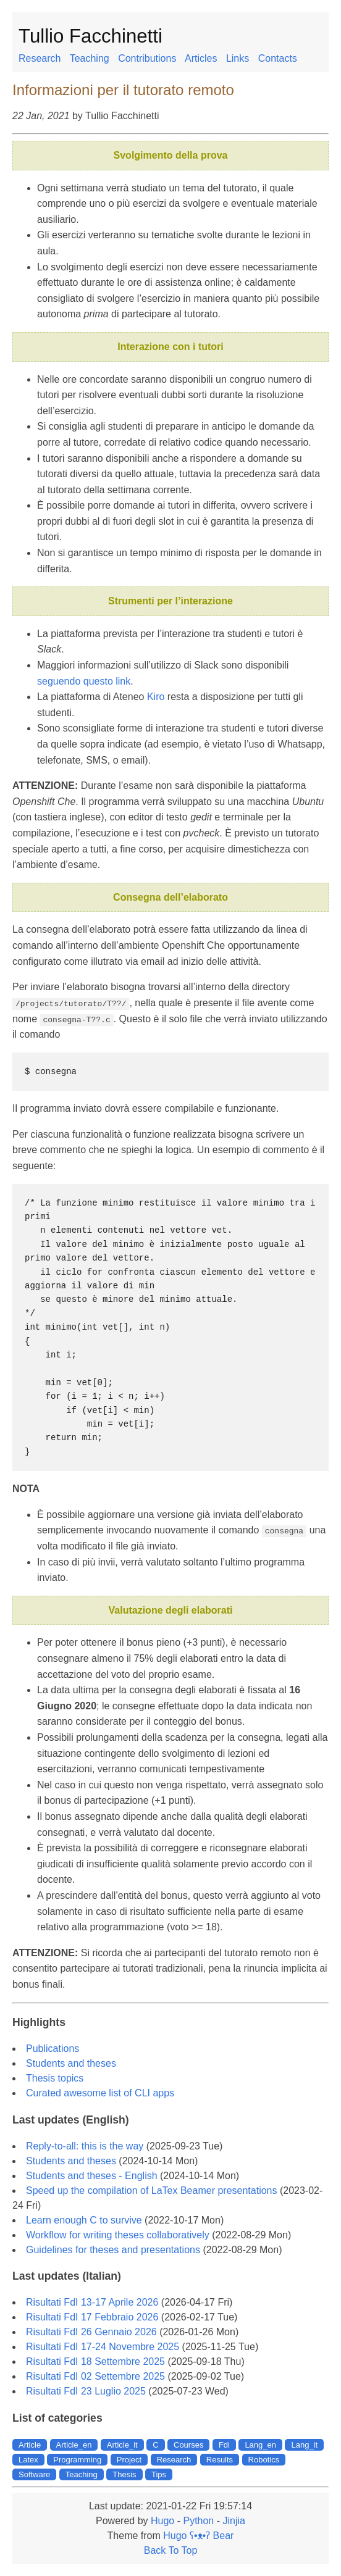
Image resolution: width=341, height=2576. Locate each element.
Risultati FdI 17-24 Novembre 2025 (102, 2346)
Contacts (277, 58)
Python (198, 2520)
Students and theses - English (92, 2175)
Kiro (155, 696)
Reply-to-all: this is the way (84, 2145)
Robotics (264, 2459)
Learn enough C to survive (84, 2219)
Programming (77, 2459)
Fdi (224, 2444)
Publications (52, 2048)
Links (237, 58)
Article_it (122, 2444)
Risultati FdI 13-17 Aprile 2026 (92, 2302)
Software (34, 2473)
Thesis (124, 2473)
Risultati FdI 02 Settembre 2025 (95, 2376)
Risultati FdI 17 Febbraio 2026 (92, 2317)
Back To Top (171, 2550)
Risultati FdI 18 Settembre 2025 (95, 2361)
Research (40, 58)
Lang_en (260, 2444)
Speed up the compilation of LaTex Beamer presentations (151, 2190)
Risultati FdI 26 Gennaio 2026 (91, 2332)
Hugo (162, 2520)
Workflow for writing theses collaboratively (117, 2234)
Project (129, 2459)
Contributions (147, 58)
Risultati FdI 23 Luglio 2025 (86, 2391)
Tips (158, 2473)
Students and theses (71, 2062)
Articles (201, 58)
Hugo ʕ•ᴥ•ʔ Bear (198, 2535)
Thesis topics (54, 2077)
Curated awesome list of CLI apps (100, 2092)
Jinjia (233, 2520)
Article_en (74, 2444)
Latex (28, 2459)
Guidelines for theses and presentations (113, 2249)
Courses (188, 2444)
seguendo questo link (83, 681)
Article (30, 2444)
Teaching (89, 58)
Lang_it (304, 2444)
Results (219, 2459)
